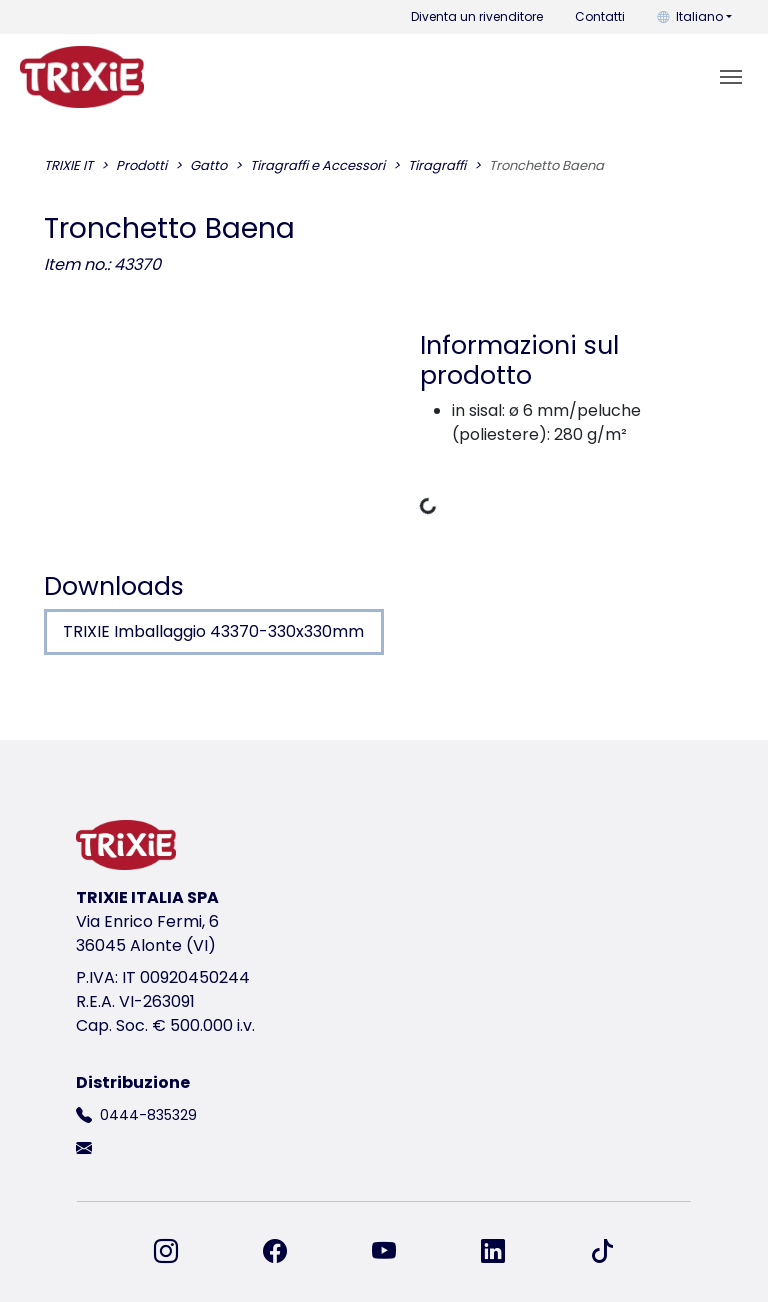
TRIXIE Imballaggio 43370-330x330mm (213, 631)
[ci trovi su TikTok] (602, 1252)
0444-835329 (148, 1115)
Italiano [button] (690, 16)
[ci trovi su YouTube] (396, 1252)
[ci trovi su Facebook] (287, 1252)
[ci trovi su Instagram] (178, 1252)
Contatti (600, 16)
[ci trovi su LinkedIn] (505, 1252)
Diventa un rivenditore (477, 16)
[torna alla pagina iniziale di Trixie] (82, 77)
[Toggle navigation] (731, 77)
